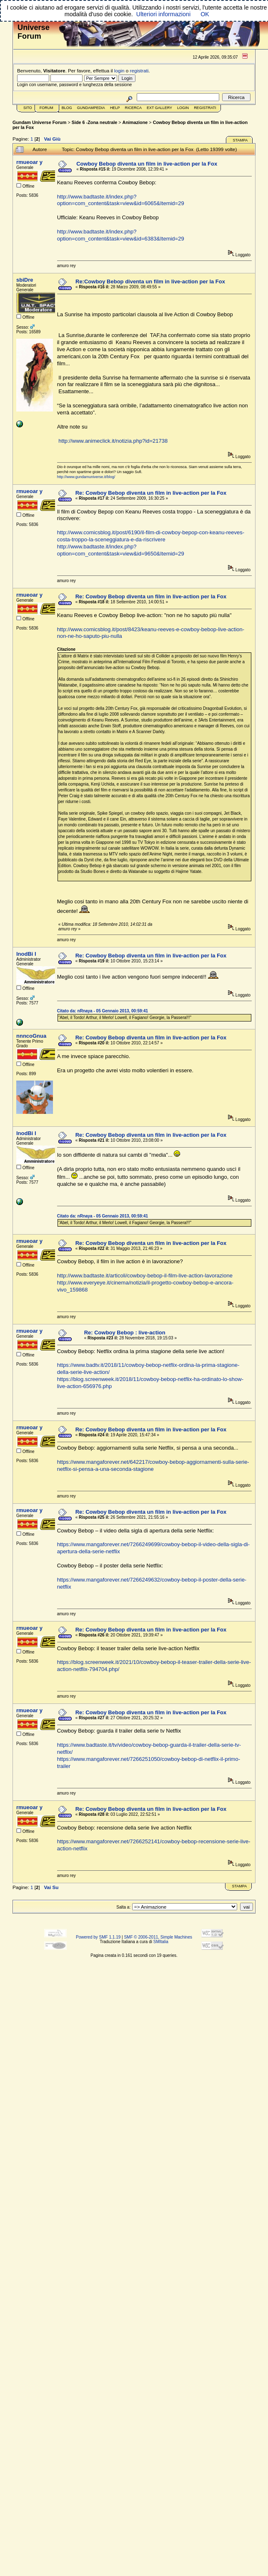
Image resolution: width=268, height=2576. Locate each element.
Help (115, 108)
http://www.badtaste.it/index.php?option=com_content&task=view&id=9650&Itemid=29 (120, 550)
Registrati (205, 108)
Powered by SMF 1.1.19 (98, 1937)
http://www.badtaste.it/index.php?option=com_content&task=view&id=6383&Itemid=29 (120, 235)
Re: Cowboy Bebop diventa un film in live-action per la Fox (151, 493)
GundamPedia (91, 108)
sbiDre (24, 280)
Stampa (240, 140)
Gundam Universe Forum (39, 122)
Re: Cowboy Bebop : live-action (124, 1332)
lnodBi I (26, 954)
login (119, 70)
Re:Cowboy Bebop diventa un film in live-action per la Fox (150, 281)
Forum (46, 108)
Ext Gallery (159, 108)
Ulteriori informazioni (163, 14)
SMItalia (160, 1941)
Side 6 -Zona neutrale (95, 122)
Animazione (135, 122)
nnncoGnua (31, 1036)
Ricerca (133, 108)
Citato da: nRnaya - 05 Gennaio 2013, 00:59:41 (102, 1011)
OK (204, 14)
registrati (139, 70)
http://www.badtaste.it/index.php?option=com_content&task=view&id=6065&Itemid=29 (120, 200)
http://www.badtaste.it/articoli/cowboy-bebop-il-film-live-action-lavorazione (145, 1275)
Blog (67, 108)
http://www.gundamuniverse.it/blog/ (86, 477)
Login (183, 108)
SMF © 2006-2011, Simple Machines (158, 1937)
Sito (27, 108)
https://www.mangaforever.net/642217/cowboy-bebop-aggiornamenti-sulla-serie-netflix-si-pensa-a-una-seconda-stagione (153, 1465)
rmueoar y (29, 162)
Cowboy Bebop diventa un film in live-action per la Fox (146, 164)
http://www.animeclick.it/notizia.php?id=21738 (113, 441)
